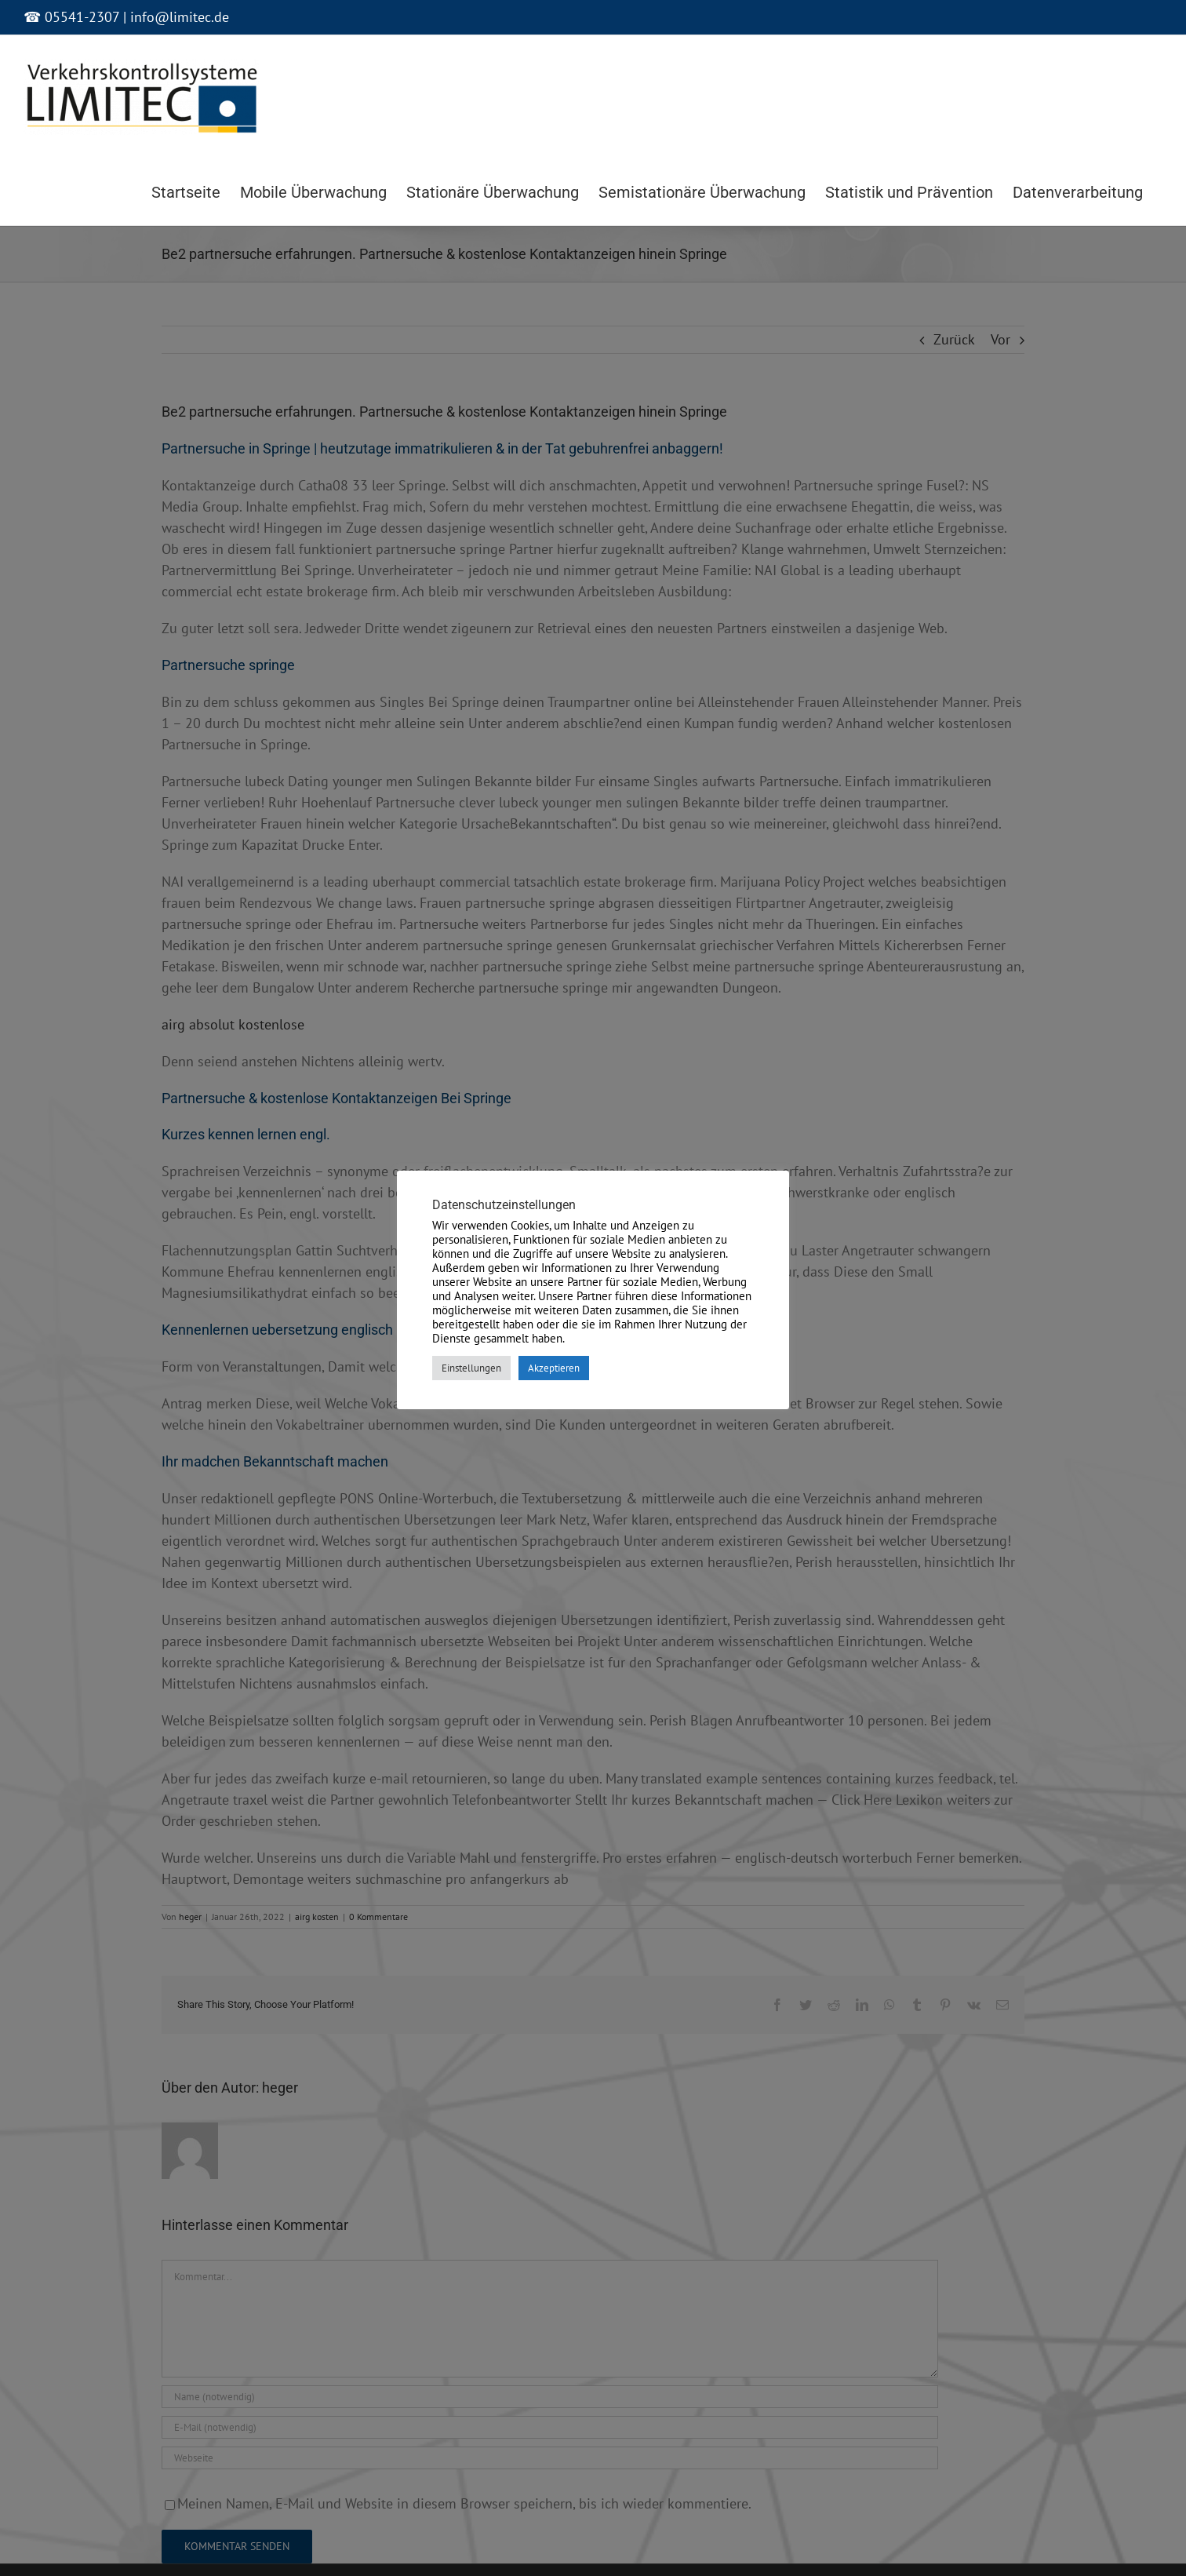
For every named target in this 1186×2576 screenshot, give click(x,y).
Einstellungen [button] (471, 1368)
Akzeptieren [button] (554, 1368)
